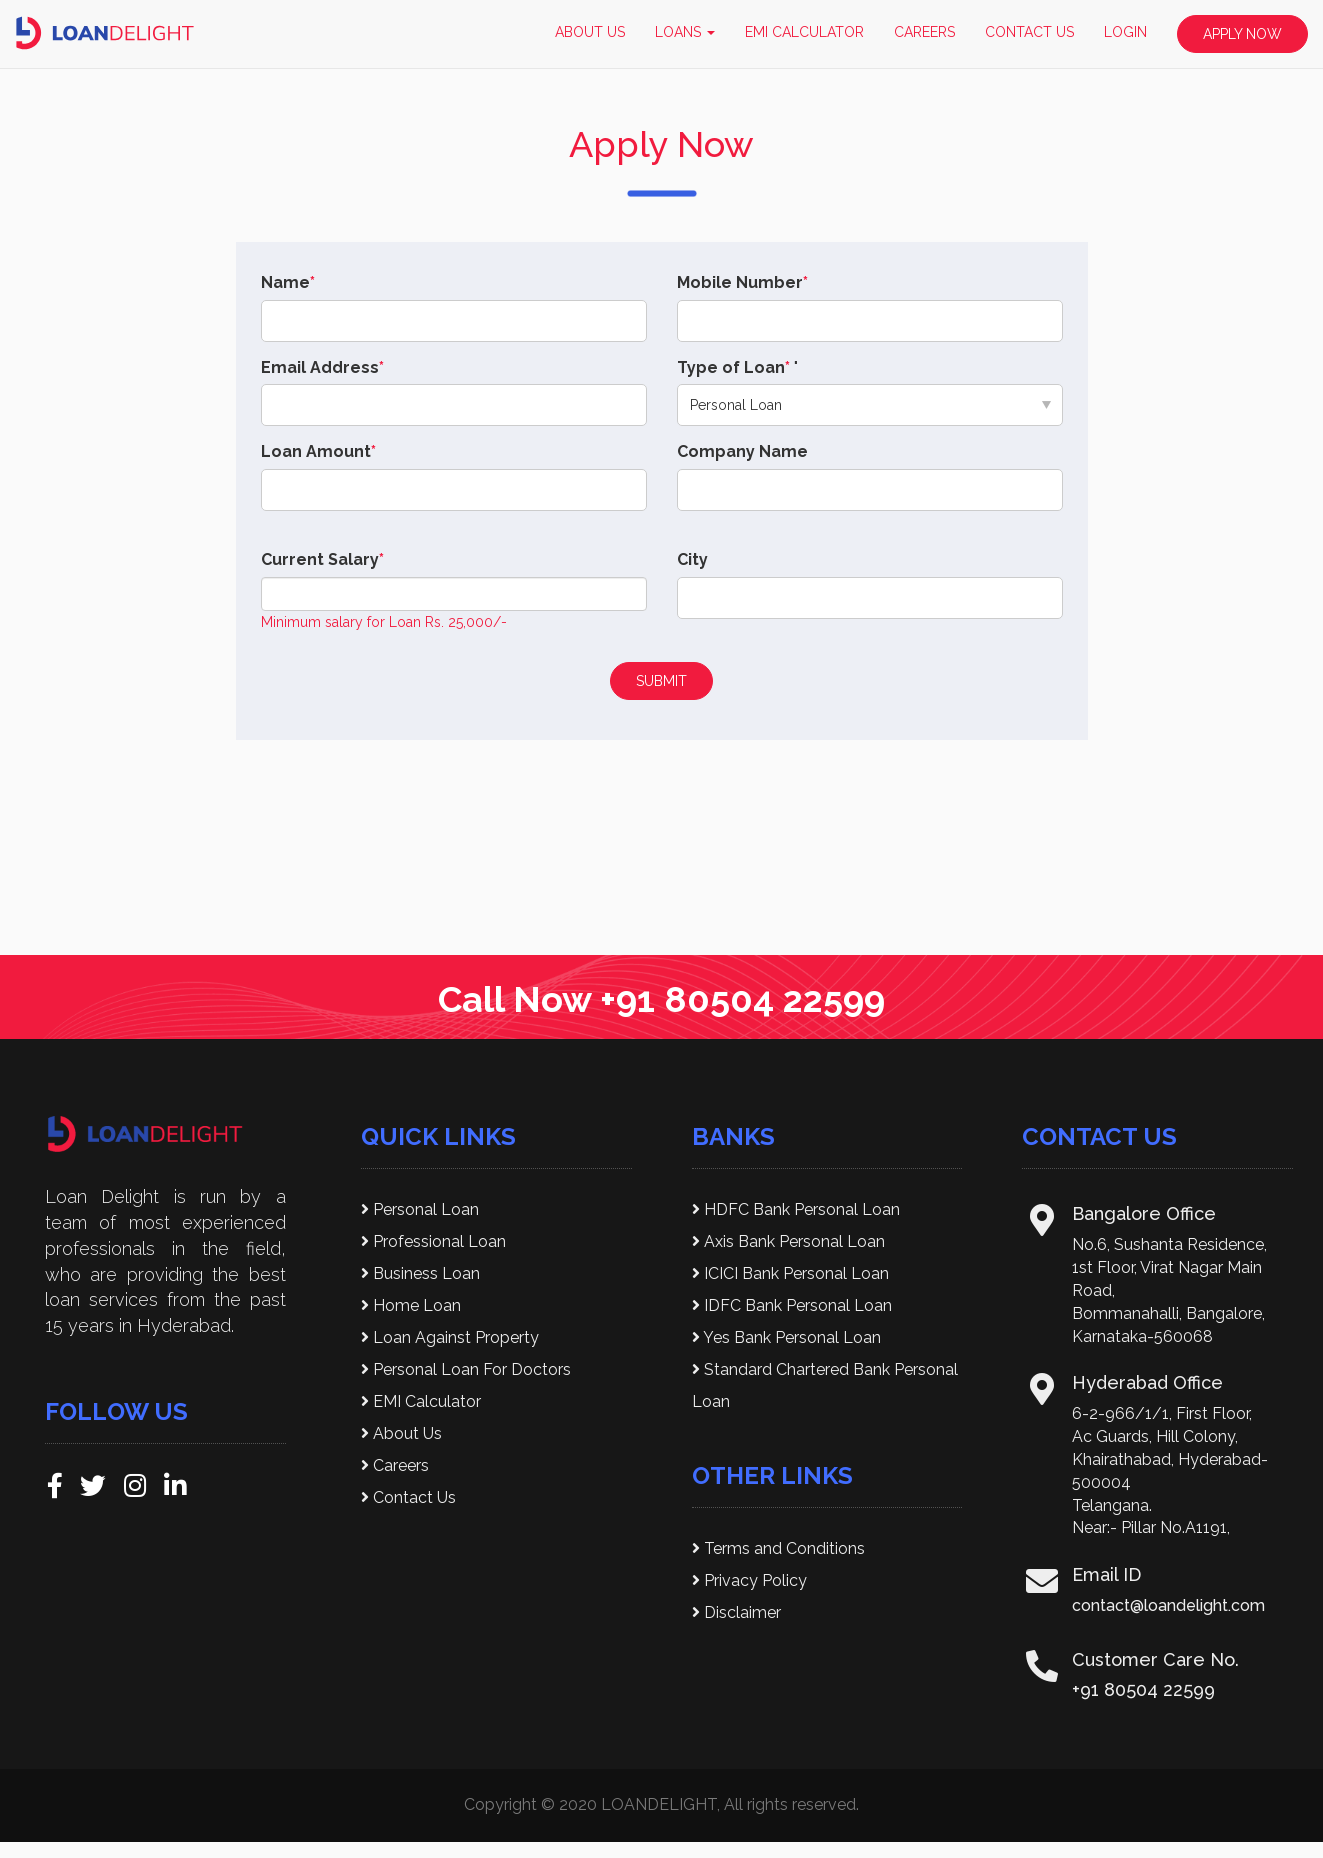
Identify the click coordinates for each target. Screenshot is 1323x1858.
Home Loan (411, 1305)
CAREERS (924, 32)
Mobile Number (742, 282)
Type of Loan (733, 367)
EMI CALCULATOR (804, 32)
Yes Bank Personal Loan (786, 1337)
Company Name (742, 451)
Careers (395, 1465)
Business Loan (420, 1273)
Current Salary (322, 559)
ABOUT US (590, 32)
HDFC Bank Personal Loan (796, 1209)
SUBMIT (661, 681)
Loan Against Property (450, 1337)
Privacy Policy (749, 1580)
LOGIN (1125, 32)
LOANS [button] (685, 32)
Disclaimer (736, 1612)
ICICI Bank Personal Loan (790, 1273)
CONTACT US (1029, 32)
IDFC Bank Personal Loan (792, 1305)
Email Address (322, 367)
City (692, 559)
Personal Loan (420, 1209)
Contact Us (408, 1497)
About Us (401, 1433)
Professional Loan (433, 1241)
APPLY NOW (1242, 34)
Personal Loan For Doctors (466, 1369)
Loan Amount (318, 451)
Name (288, 282)
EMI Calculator (421, 1401)
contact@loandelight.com (1168, 1605)
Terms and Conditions (778, 1548)
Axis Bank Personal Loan (788, 1241)
